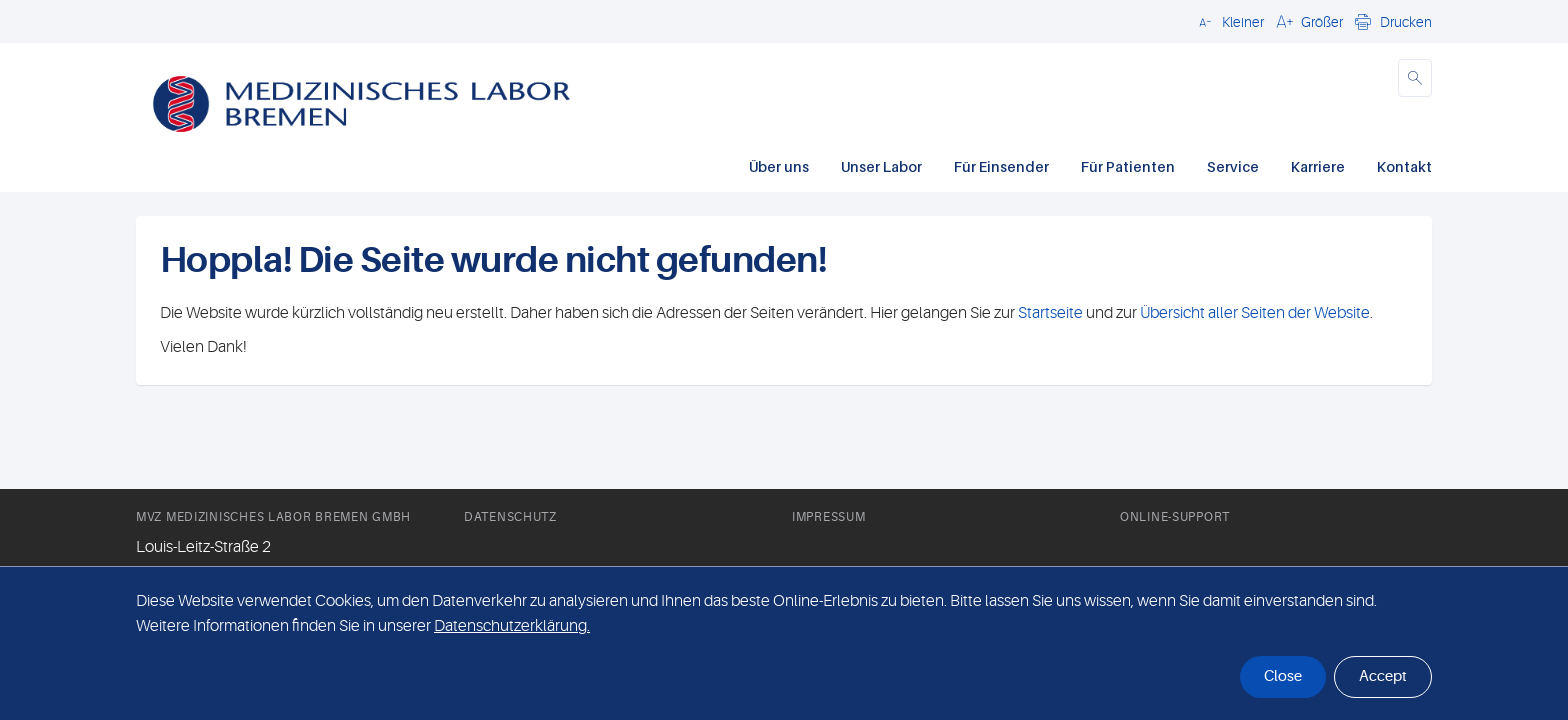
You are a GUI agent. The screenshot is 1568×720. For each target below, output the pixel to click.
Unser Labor (881, 166)
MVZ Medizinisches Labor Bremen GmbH (273, 517)
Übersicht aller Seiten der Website (1253, 313)
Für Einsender (1001, 166)
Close (1283, 676)
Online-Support (1175, 517)
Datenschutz (510, 517)
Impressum (828, 517)
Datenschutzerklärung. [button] (512, 626)
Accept (1383, 676)
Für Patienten (1128, 166)
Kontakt (1404, 166)
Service (1233, 166)
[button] (1228, 21)
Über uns (779, 166)
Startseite (1050, 313)
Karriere (1318, 166)
